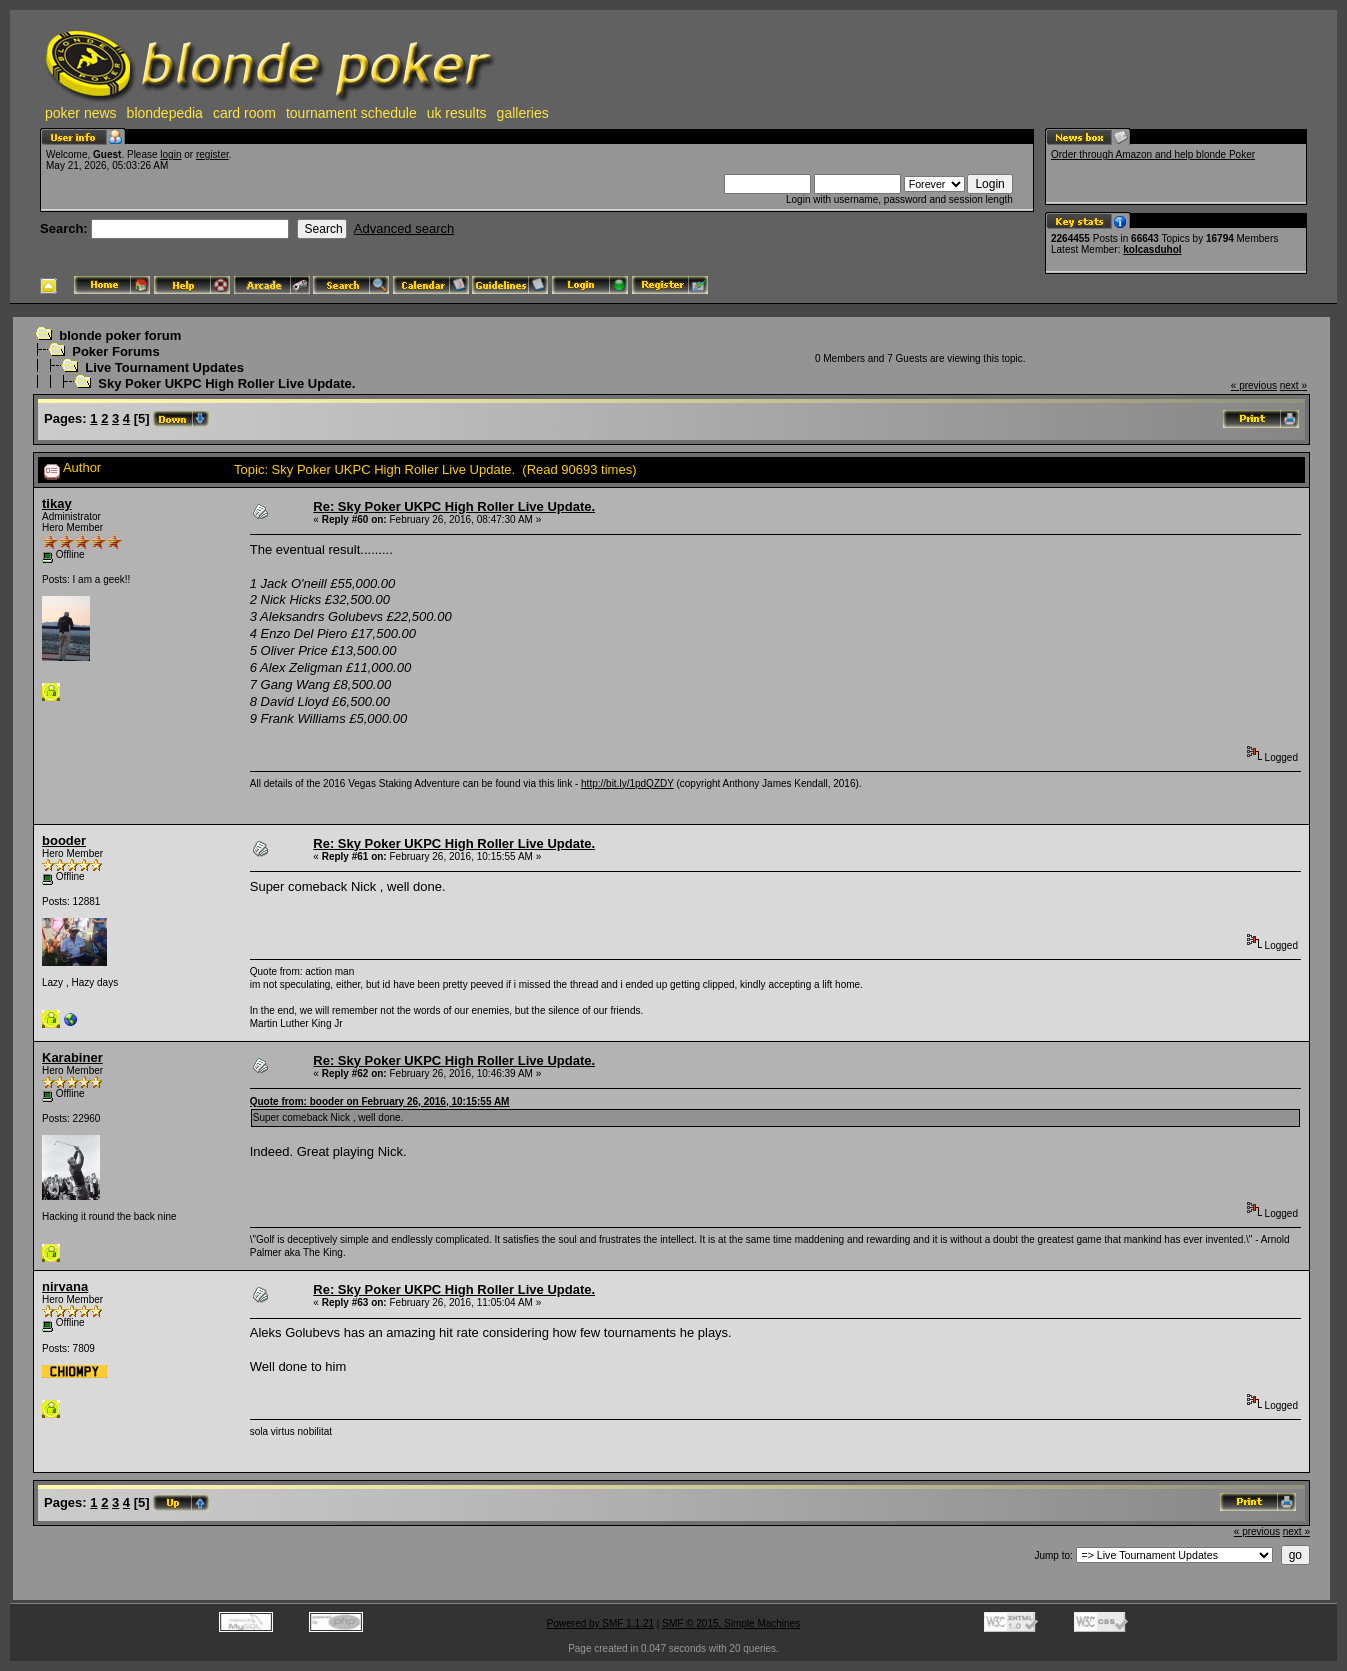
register (212, 154)
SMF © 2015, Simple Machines (731, 1623)
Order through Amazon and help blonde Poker (1153, 154)
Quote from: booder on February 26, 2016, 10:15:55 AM (380, 1101)
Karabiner (72, 1057)
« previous (1254, 385)
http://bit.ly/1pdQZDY (627, 783)
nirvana (65, 1286)
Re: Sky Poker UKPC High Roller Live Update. (454, 506)
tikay (57, 503)
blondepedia (165, 113)
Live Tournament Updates (164, 367)
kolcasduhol (1152, 249)
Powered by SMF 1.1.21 (600, 1623)
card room (244, 113)
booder (64, 840)
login (170, 154)
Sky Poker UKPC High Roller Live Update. (226, 383)
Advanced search (404, 228)
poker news (81, 113)
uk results (457, 113)
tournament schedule (351, 113)
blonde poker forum (120, 335)
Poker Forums (115, 351)
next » (1293, 385)
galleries (523, 113)
